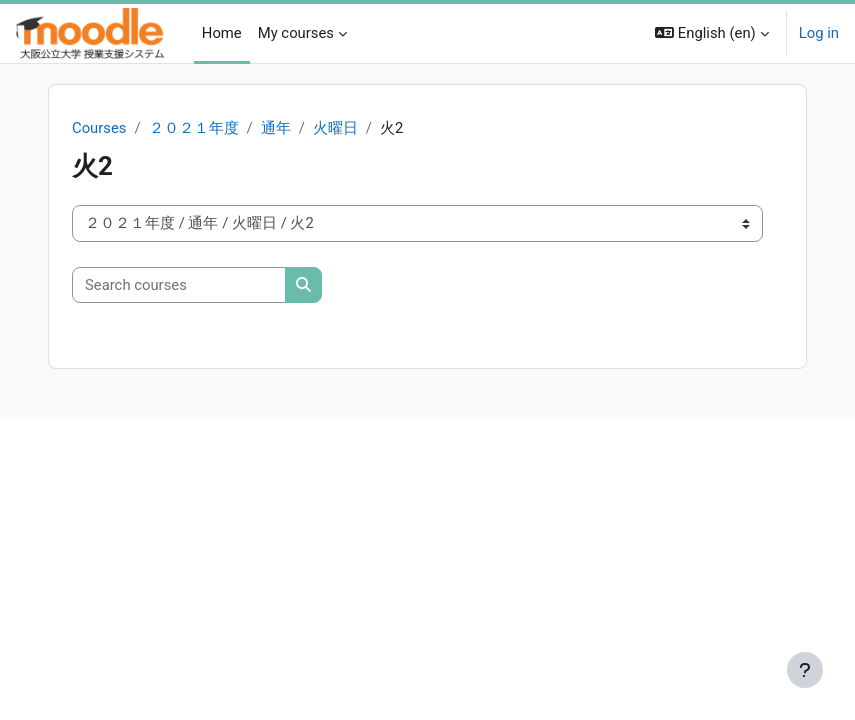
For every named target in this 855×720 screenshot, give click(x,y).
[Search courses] (179, 285)
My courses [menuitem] (296, 33)
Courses (99, 128)
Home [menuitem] (222, 33)
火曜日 (335, 128)
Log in (819, 33)
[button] (712, 33)
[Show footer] (805, 670)
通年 (276, 128)
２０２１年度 (194, 128)
